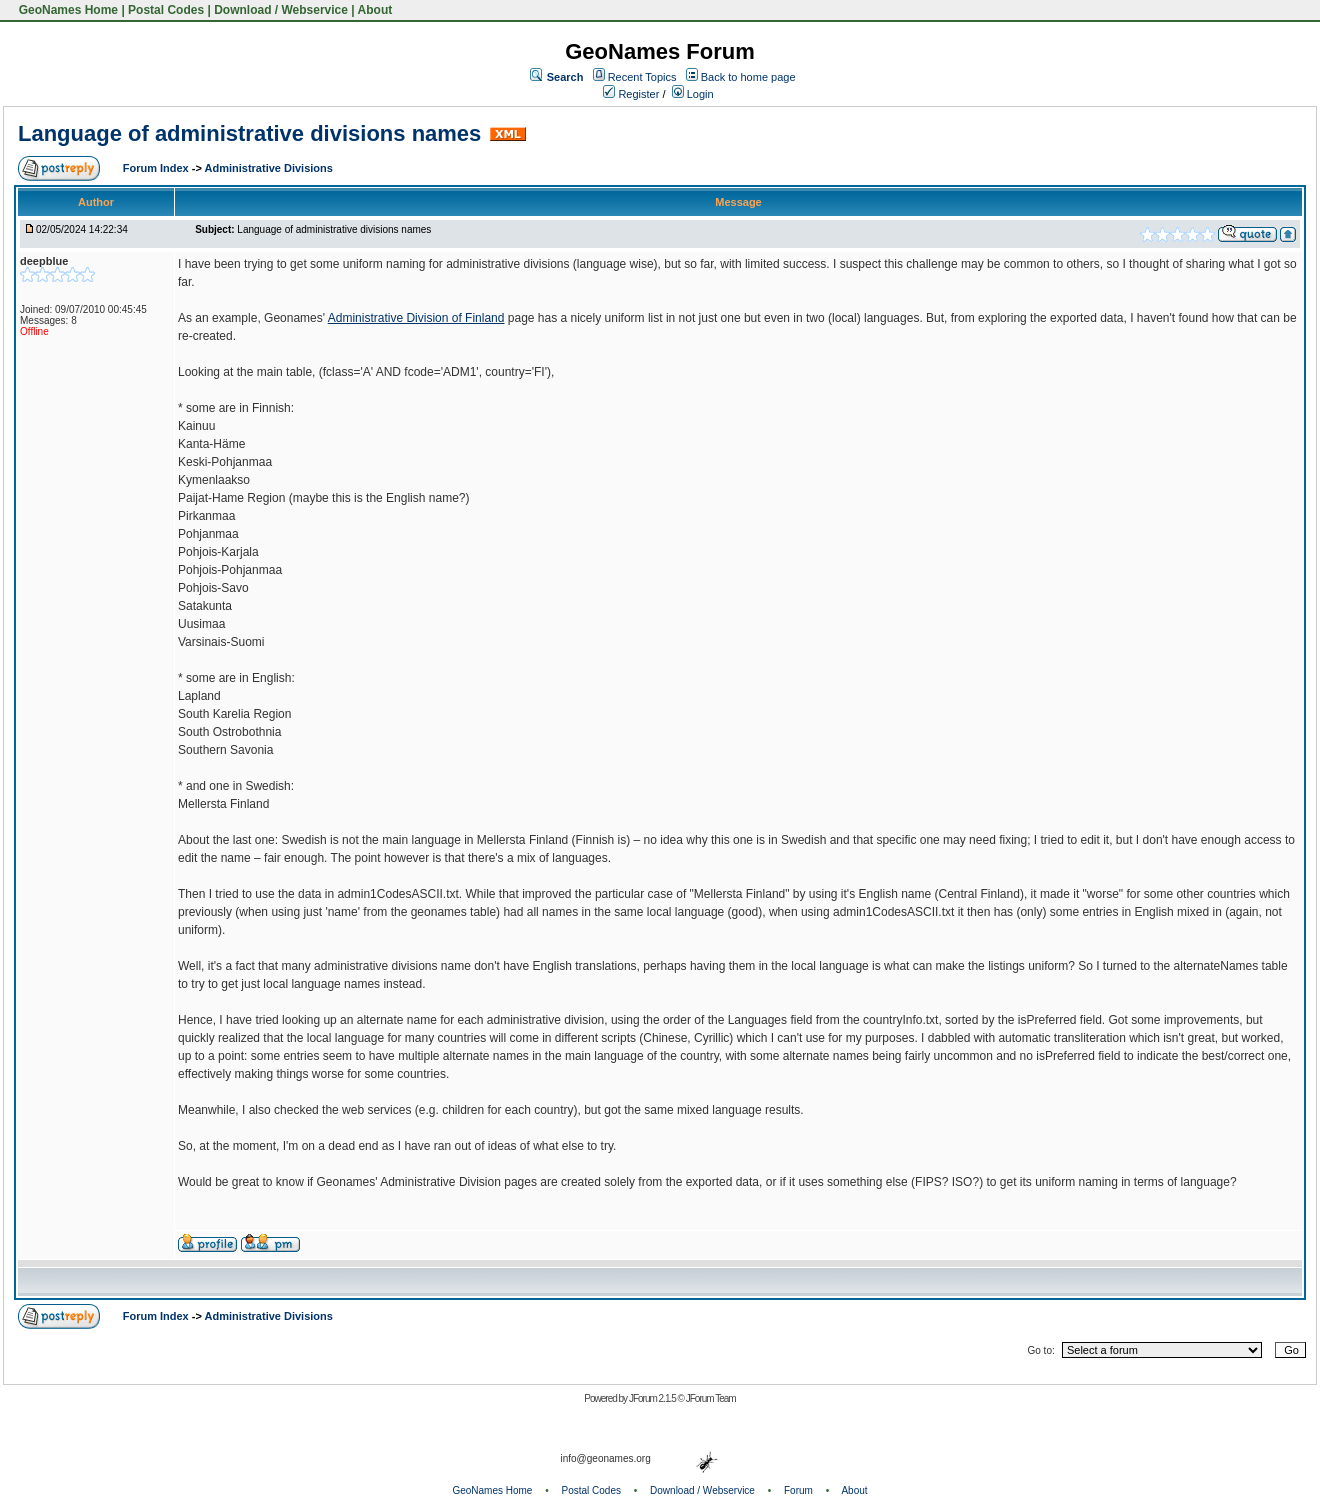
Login (693, 94)
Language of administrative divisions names (249, 133)
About (375, 10)
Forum (798, 1490)
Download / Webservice (281, 10)
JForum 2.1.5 (653, 1398)
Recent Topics (642, 77)
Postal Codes (166, 10)
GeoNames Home (66, 10)
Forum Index (157, 168)
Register (631, 94)
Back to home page (748, 77)
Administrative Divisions (269, 168)
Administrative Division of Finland (416, 318)
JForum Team (711, 1398)
